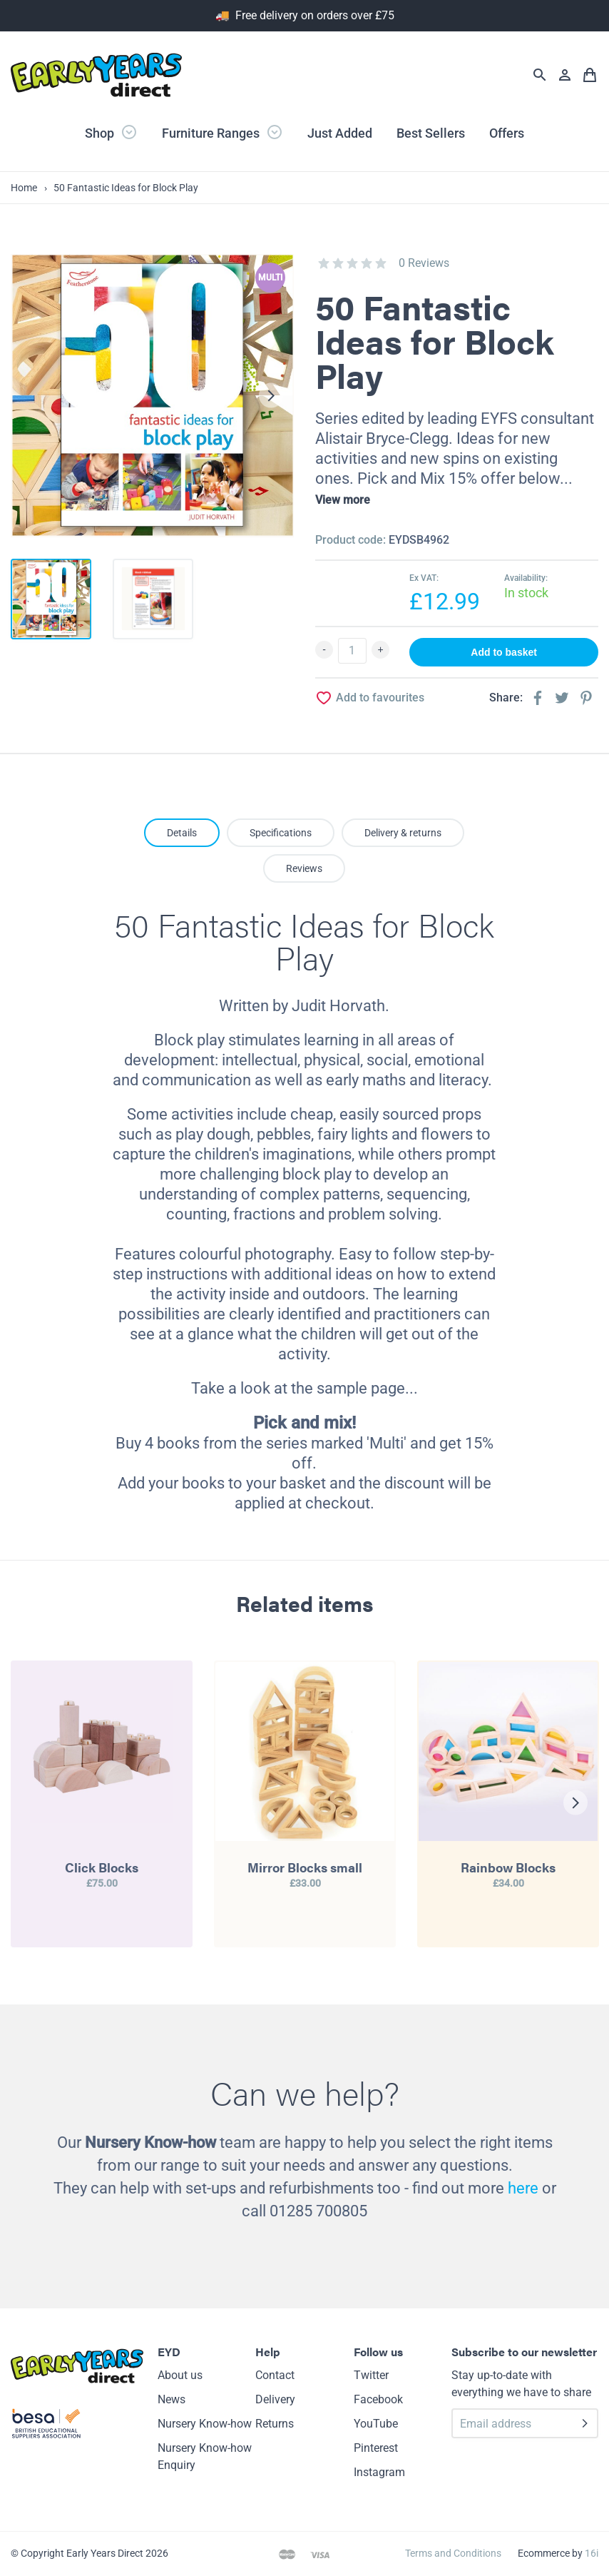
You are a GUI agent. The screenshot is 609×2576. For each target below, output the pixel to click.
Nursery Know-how (205, 2423)
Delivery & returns (402, 832)
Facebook (378, 2399)
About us (180, 2375)
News (171, 2399)
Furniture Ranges (222, 132)
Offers (506, 133)
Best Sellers (430, 133)
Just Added (339, 133)
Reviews (304, 868)
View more (342, 500)
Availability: (526, 578)
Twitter (371, 2375)
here (523, 2188)
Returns (274, 2423)
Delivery (275, 2399)
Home (24, 187)
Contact (275, 2375)
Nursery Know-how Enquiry (205, 2456)
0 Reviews (424, 263)
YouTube (376, 2423)
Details (182, 832)
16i (591, 2553)
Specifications (281, 832)
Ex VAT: (424, 578)
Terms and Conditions (453, 2553)
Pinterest (376, 2448)
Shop (111, 132)
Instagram (379, 2472)
